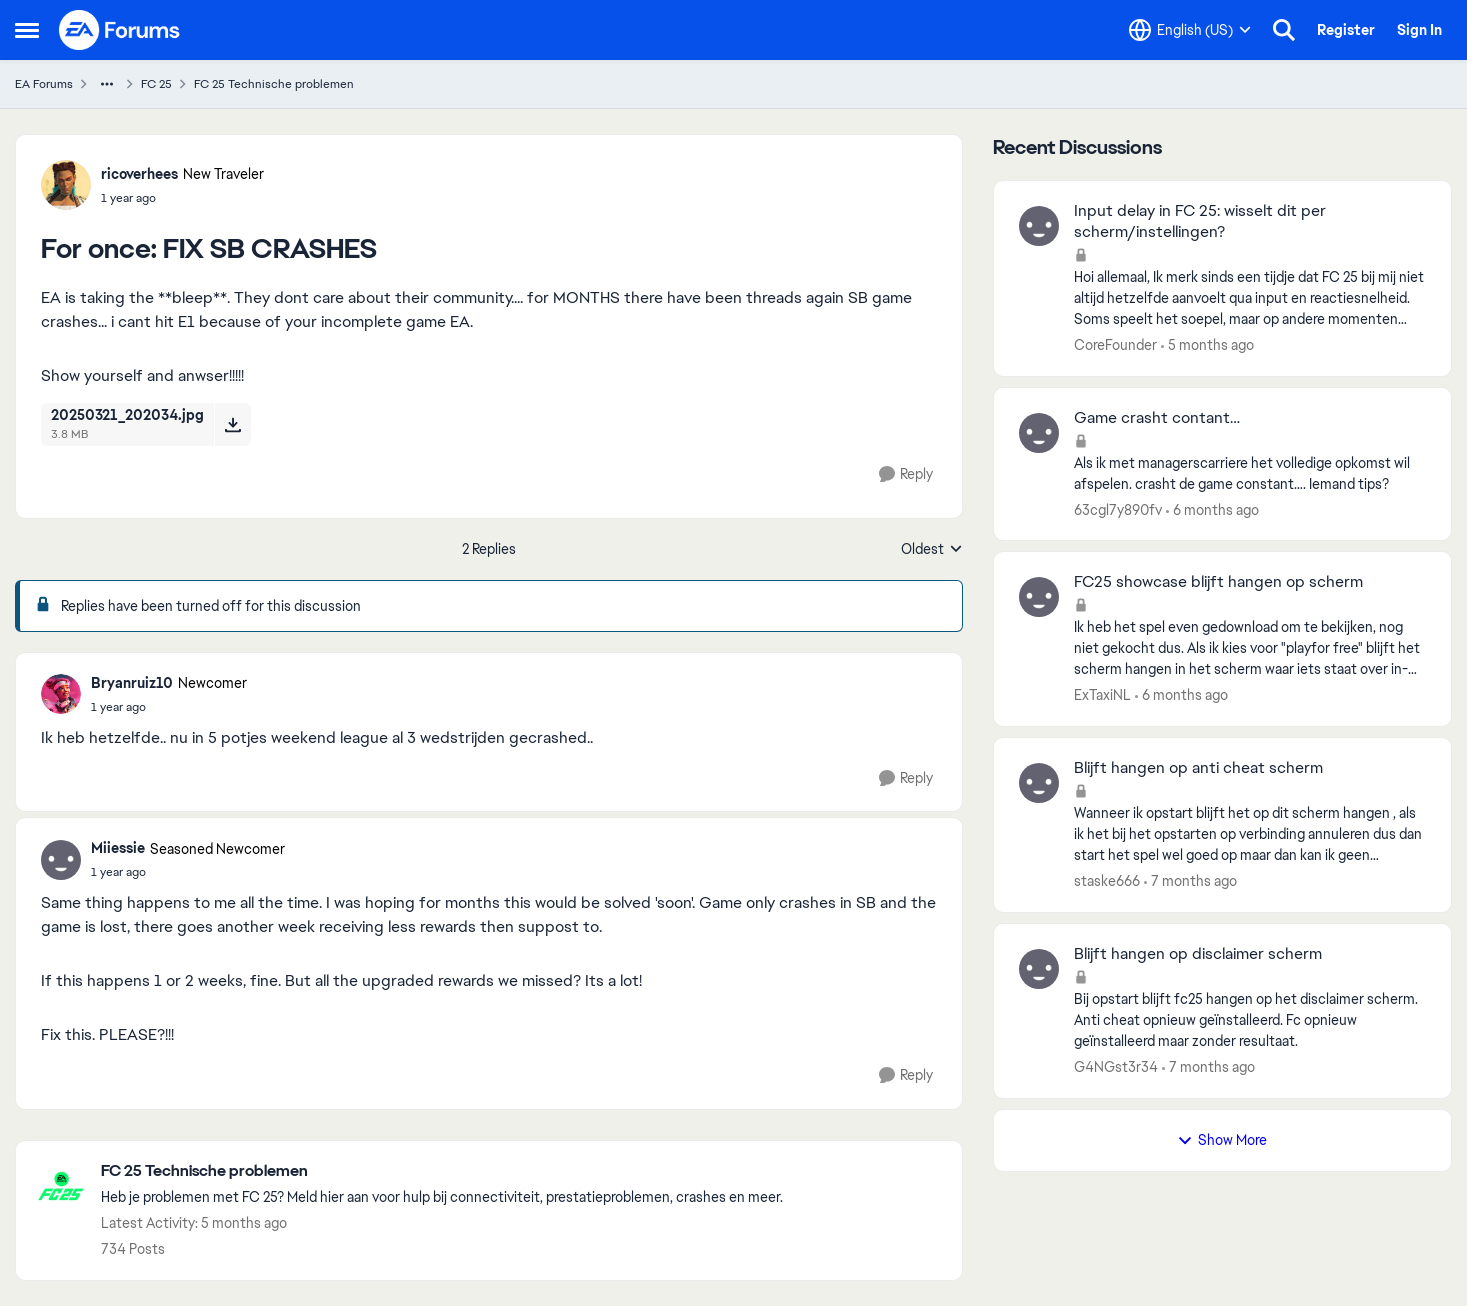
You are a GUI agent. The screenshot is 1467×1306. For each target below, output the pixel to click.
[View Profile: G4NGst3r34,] (1039, 969)
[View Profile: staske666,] (1039, 783)
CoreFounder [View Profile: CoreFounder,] (1115, 345)
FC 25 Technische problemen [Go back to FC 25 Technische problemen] (274, 84)
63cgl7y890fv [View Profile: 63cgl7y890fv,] (1118, 509)
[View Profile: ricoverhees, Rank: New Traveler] (66, 185)
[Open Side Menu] (27, 30)
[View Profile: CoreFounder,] (1039, 226)
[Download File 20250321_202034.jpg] (232, 424)
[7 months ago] (1190, 881)
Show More (1222, 1140)
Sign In (1419, 30)
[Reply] (906, 474)
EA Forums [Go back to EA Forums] (44, 84)
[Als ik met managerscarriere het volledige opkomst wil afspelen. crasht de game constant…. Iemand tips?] (1250, 473)
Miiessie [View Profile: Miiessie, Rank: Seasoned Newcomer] (118, 848)
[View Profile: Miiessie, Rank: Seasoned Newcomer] (61, 860)
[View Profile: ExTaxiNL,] (1039, 597)
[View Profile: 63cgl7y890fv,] (1039, 433)
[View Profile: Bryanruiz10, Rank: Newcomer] (61, 694)
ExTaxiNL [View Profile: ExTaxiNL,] (1102, 695)
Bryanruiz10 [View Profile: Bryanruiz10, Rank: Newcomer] (132, 683)
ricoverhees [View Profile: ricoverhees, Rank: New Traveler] (139, 174)
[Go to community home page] (120, 30)
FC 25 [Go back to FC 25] (156, 84)
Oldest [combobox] (932, 550)
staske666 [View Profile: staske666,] (1107, 881)
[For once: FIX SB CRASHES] (169, 707)
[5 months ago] (1207, 345)
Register (1346, 30)
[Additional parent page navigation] (107, 84)
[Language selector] (1190, 30)
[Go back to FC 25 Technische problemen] (442, 1171)
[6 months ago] (1212, 509)
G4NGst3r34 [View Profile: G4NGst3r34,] (1116, 1067)
